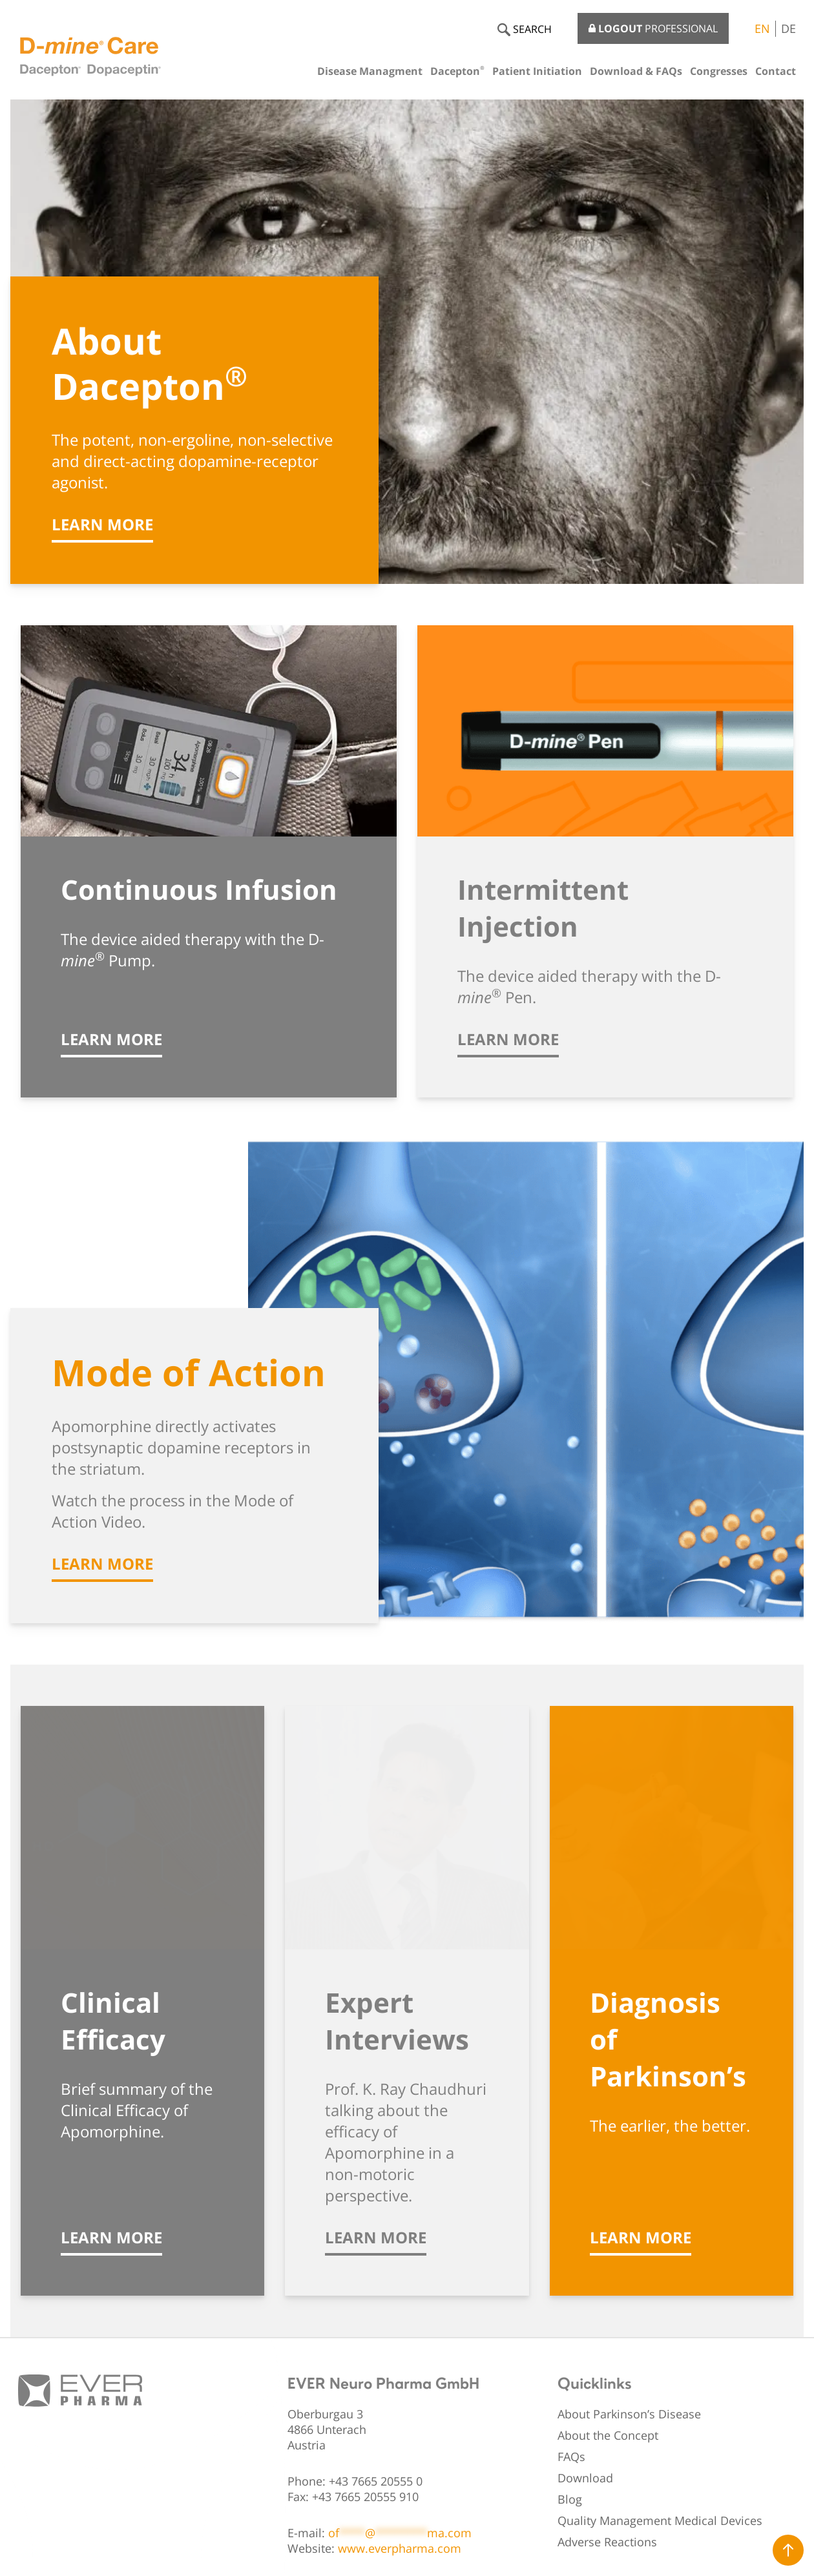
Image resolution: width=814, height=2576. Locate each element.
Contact (775, 71)
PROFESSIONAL (653, 28)
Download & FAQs (636, 71)
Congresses (718, 71)
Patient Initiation (537, 71)
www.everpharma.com (399, 2548)
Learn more (102, 524)
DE (788, 28)
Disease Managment (370, 71)
